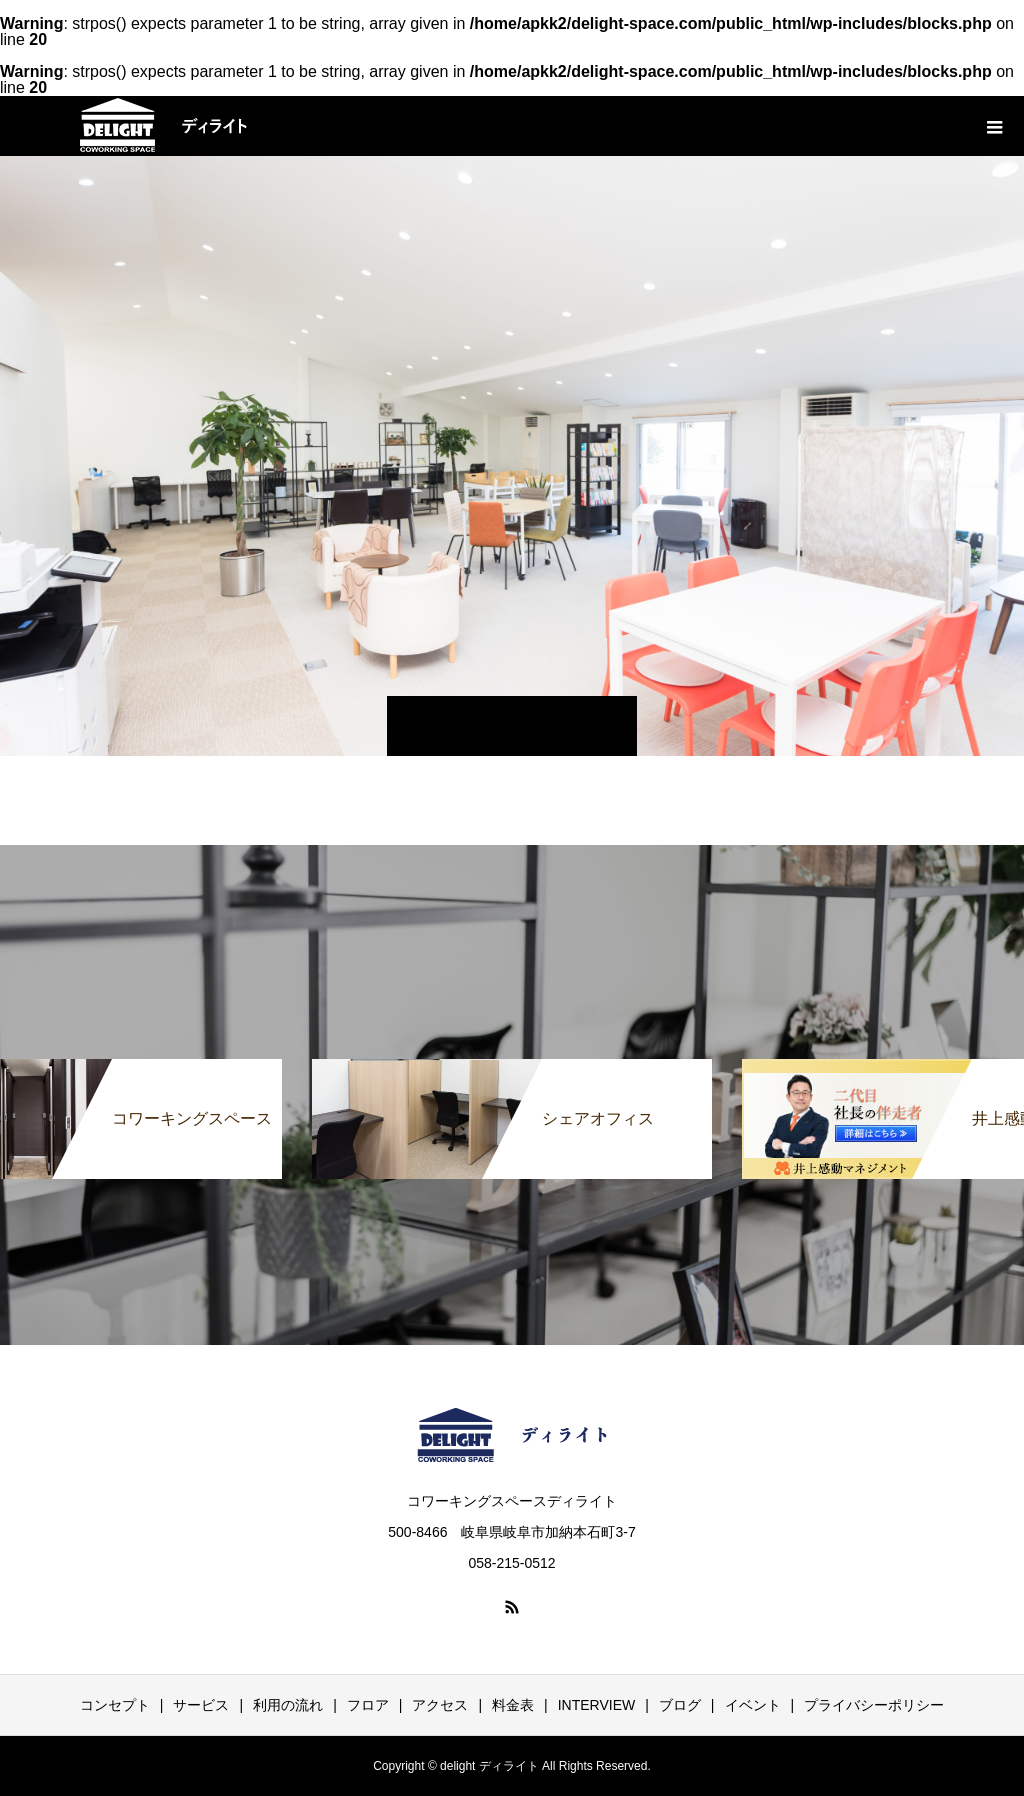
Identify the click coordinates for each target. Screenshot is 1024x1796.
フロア (368, 1705)
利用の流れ (288, 1705)
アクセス (440, 1705)
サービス (201, 1705)
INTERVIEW (597, 1705)
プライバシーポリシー (874, 1705)
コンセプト (115, 1705)
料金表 (513, 1705)
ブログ (680, 1705)
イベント (753, 1705)
